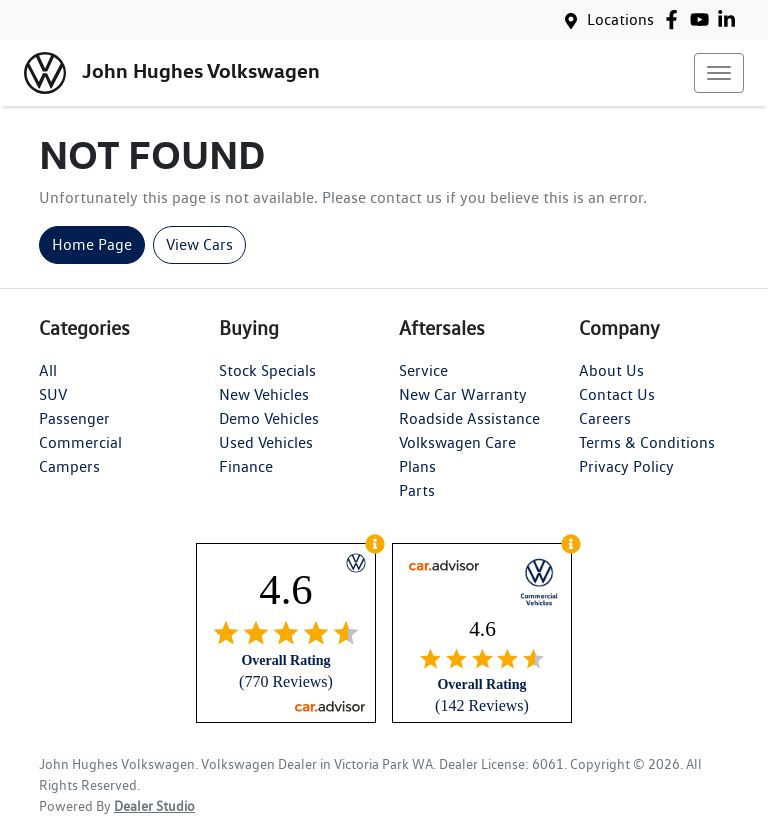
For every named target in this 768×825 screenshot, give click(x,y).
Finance (246, 466)
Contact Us (617, 394)
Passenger (74, 418)
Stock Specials (267, 370)
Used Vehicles (266, 442)
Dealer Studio (154, 806)
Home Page (92, 244)
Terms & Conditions (647, 442)
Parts (417, 490)
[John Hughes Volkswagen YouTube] (703, 19)
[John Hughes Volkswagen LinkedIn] (730, 19)
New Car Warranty (463, 394)
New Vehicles (264, 394)
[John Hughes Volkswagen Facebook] (675, 19)
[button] (719, 73)
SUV (53, 394)
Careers (605, 418)
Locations (620, 19)
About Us (611, 370)
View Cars (199, 244)
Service (423, 370)
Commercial (80, 442)
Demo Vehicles (269, 418)
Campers (69, 466)
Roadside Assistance (469, 418)
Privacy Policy (626, 466)
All (48, 370)
